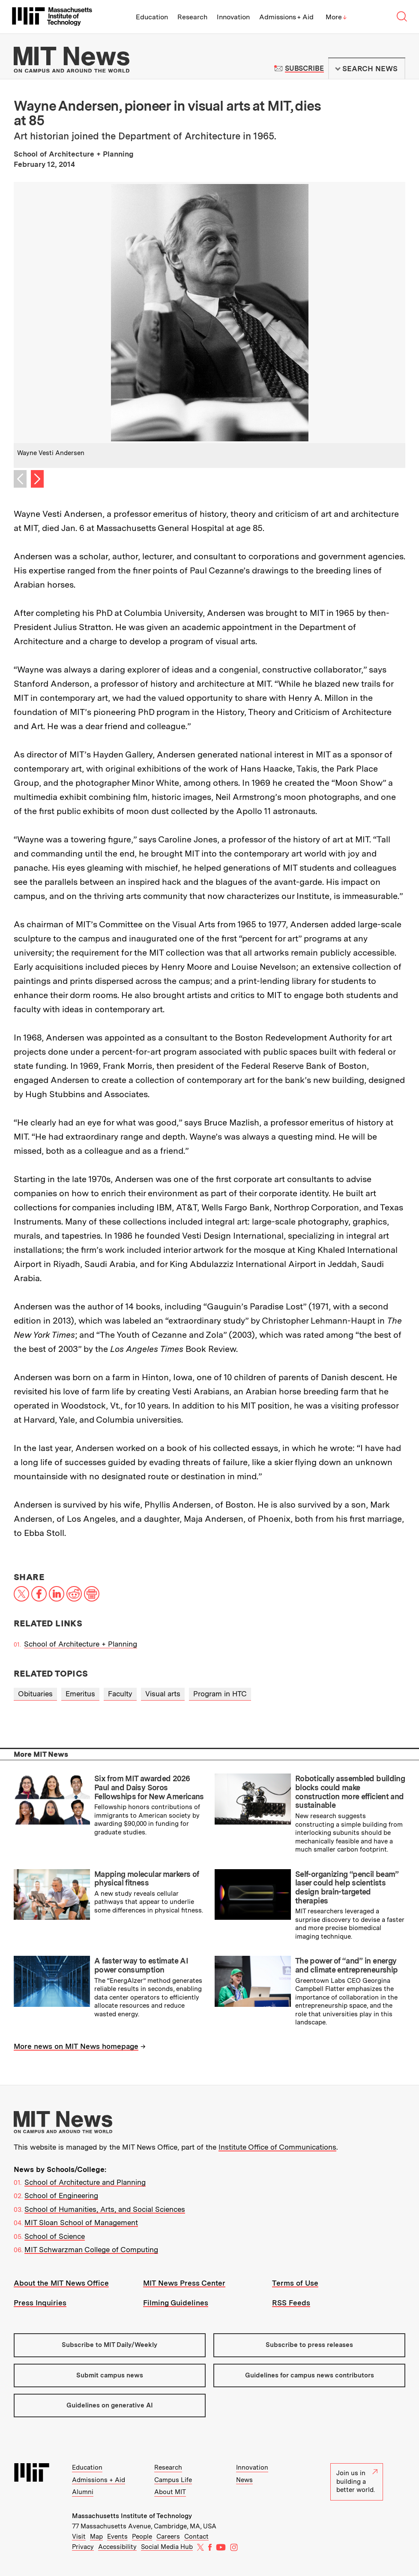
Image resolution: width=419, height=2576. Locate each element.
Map (96, 2536)
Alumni (82, 2492)
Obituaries (35, 1693)
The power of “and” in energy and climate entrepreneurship (346, 1965)
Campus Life (173, 2480)
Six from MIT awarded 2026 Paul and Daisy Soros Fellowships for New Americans (149, 1787)
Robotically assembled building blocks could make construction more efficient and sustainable (350, 1792)
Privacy (83, 2547)
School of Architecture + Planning (80, 1644)
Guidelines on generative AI (109, 2405)
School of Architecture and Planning (85, 2182)
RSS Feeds (291, 2302)
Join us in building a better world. (356, 2481)
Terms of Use (295, 2283)
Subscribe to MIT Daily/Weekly (109, 2345)
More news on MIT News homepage (76, 2046)
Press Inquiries (40, 2302)
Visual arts (162, 1693)
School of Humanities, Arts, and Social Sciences (104, 2209)
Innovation (233, 17)
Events (117, 2536)
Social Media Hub (167, 2547)
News (244, 2480)
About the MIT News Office (61, 2283)
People (142, 2536)
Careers (168, 2536)
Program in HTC (220, 1693)
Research (192, 17)
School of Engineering (61, 2195)
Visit (79, 2536)
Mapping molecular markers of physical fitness (146, 1879)
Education (152, 17)
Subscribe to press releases (309, 2345)
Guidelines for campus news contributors (309, 2375)
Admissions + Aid (286, 17)
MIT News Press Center (184, 2283)
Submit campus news (109, 2375)
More (336, 17)
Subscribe (304, 68)
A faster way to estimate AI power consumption (141, 1965)
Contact (196, 2536)
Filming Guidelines (175, 2302)
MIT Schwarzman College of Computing (91, 2249)
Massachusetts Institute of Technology (132, 2516)
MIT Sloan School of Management (81, 2222)
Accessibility (117, 2547)
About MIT (170, 2492)
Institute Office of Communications (277, 2147)
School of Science (54, 2236)
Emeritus (80, 1693)
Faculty (120, 1693)
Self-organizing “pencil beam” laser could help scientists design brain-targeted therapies (347, 1887)
